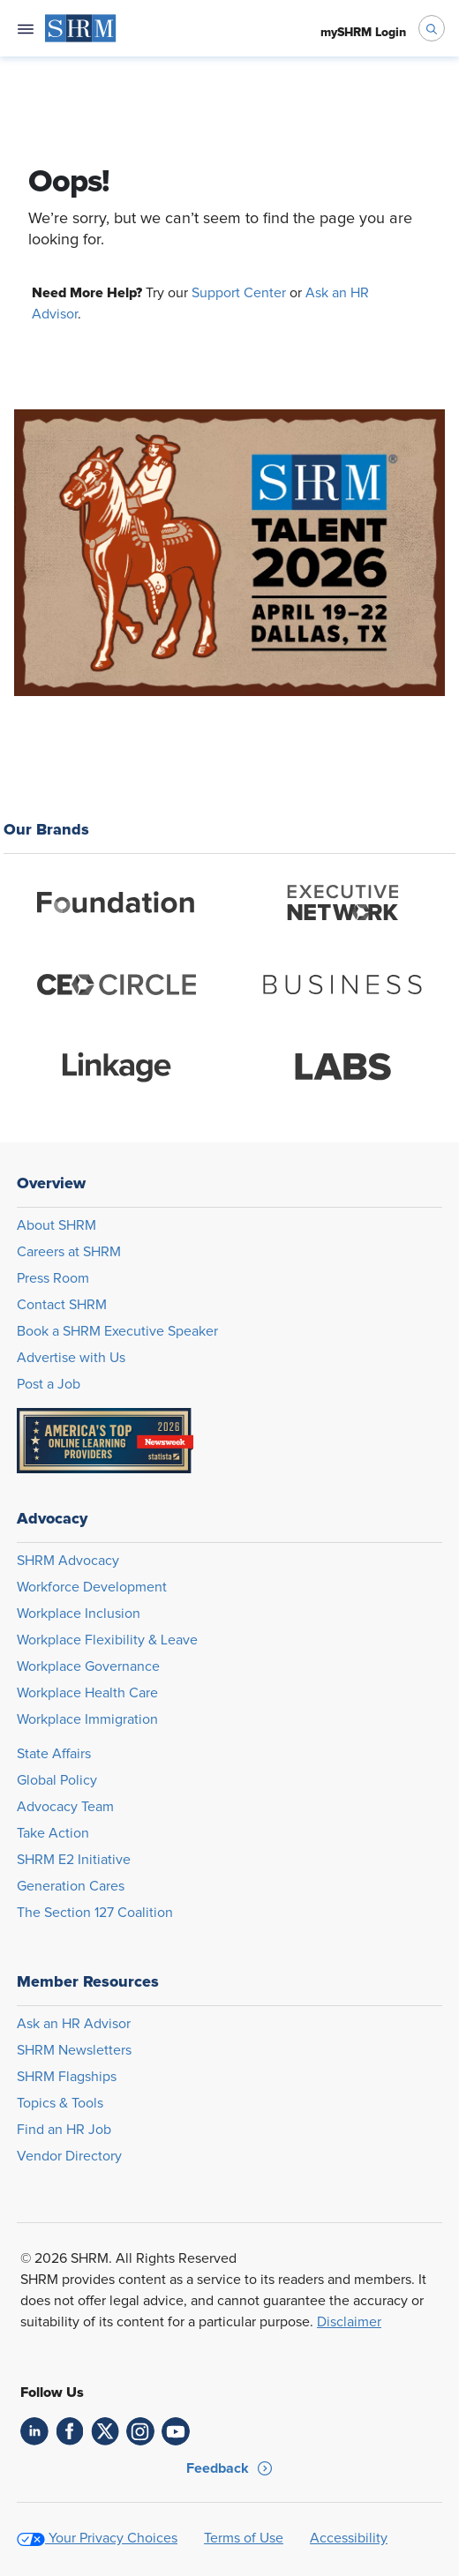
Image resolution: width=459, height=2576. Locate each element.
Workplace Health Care (87, 1693)
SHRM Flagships (67, 2077)
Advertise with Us (71, 1358)
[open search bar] (432, 28)
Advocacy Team (65, 1807)
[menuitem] (81, 28)
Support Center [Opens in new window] (239, 293)
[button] (229, 2468)
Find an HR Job (64, 2130)
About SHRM (56, 1225)
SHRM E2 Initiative (74, 1860)
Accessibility (349, 2538)
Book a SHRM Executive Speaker (117, 1331)
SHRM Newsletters (74, 2050)
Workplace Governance (88, 1666)
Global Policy (57, 1780)
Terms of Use (243, 2538)
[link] (34, 2431)
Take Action (53, 1833)
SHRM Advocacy (68, 1561)
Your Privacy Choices (113, 2538)
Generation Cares (70, 1886)
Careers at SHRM (69, 1252)
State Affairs (54, 1754)
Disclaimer (349, 2322)
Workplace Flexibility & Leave (107, 1640)
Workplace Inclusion (78, 1613)
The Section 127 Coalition (95, 1913)
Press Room (53, 1278)
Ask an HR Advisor (74, 2024)
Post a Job (48, 1384)
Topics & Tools (60, 2103)
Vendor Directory (69, 2156)
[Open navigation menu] (26, 28)
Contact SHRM (62, 1305)
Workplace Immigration (87, 1719)
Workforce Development (92, 1587)
